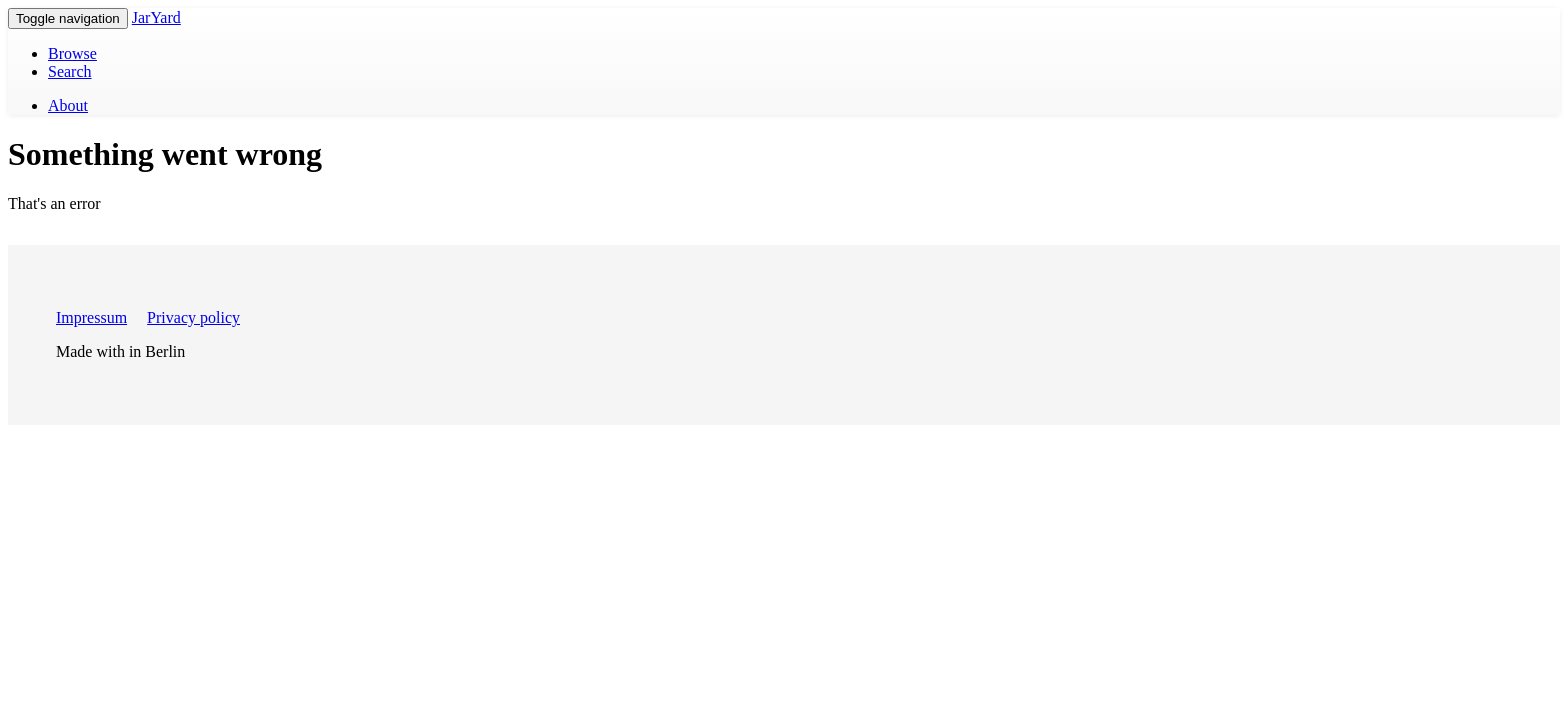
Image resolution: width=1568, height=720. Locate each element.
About (68, 105)
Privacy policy (193, 317)
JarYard (156, 17)
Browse (72, 53)
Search (70, 71)
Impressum (91, 317)
